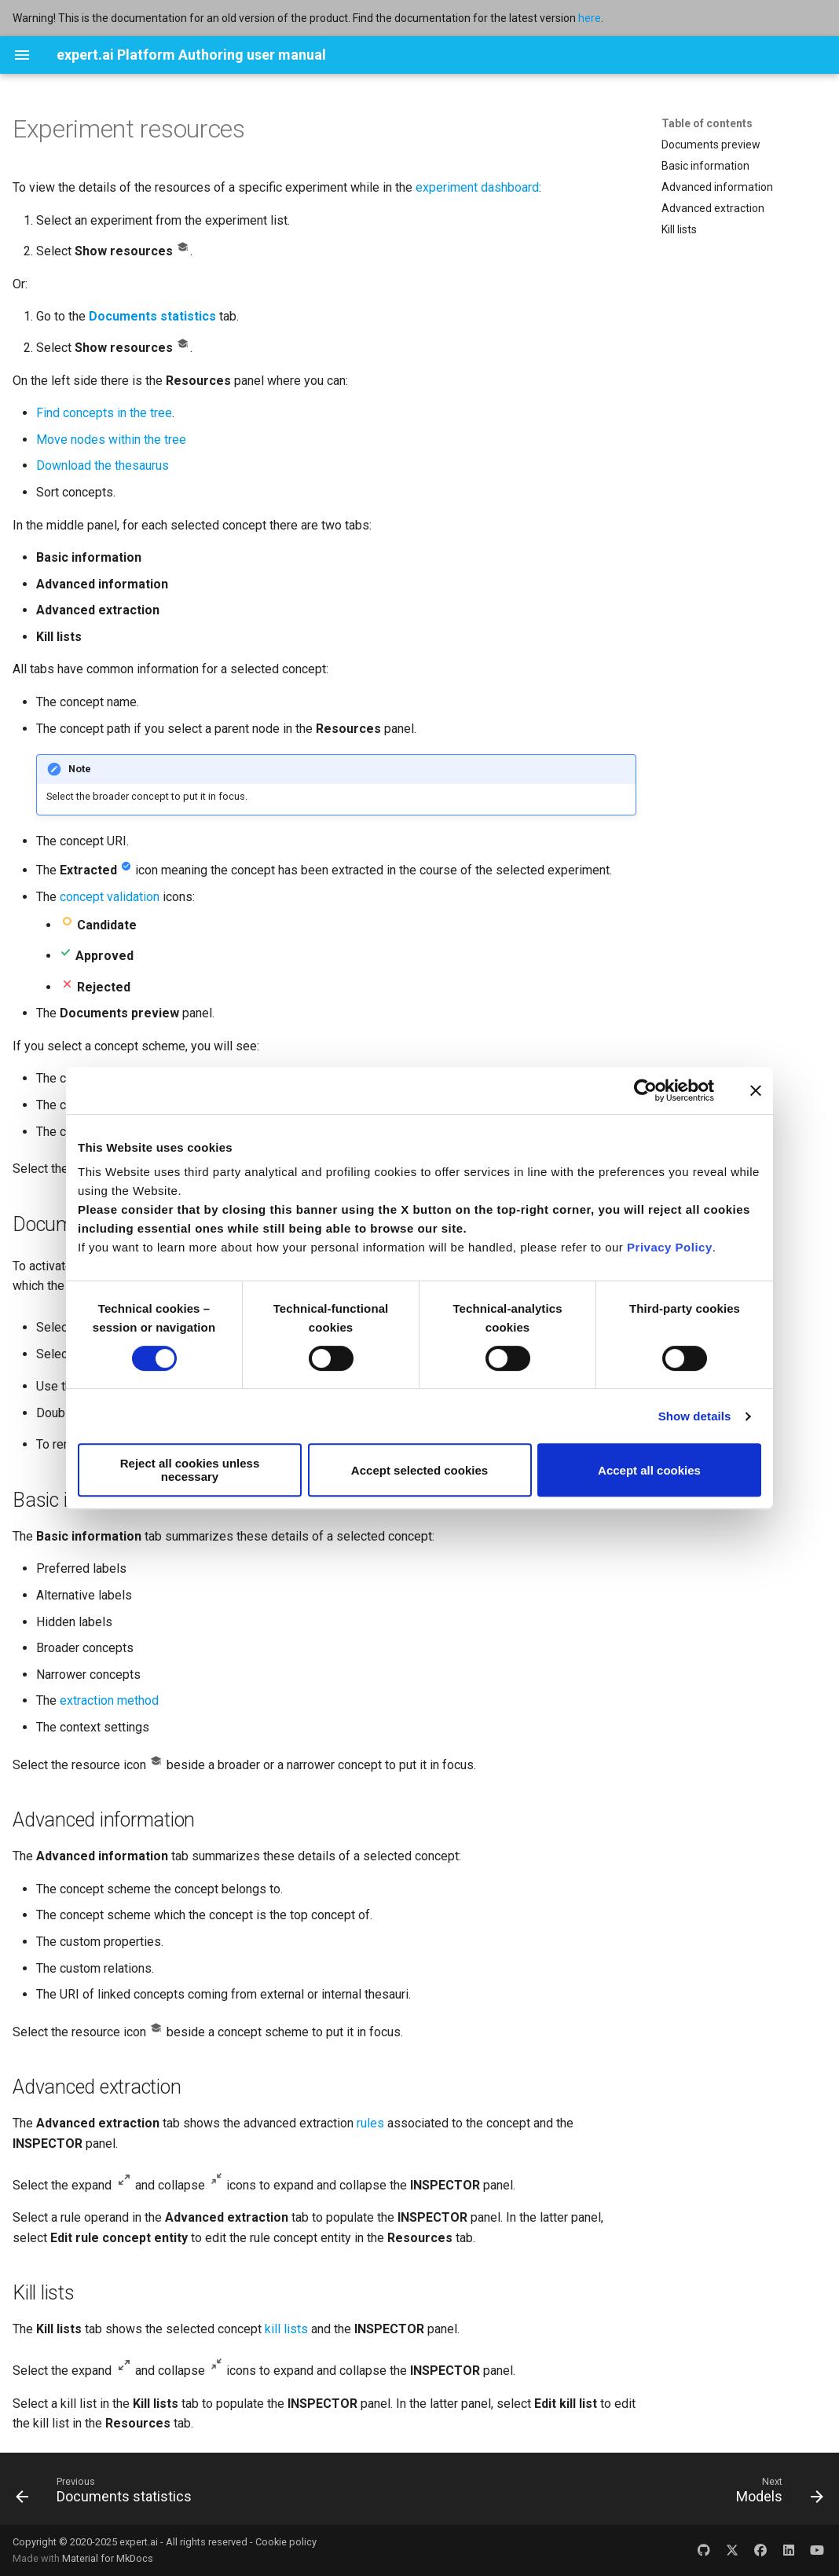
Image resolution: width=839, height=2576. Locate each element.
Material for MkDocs (107, 2558)
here (589, 18)
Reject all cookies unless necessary (190, 1470)
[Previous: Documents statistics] (108, 2494)
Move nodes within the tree (111, 439)
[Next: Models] (775, 2494)
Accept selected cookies (419, 1470)
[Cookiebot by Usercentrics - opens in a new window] (645, 1090)
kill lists (286, 2328)
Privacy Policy (670, 1247)
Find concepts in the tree (104, 412)
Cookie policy (286, 2542)
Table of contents (707, 123)
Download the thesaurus (102, 465)
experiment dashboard (477, 187)
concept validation (109, 896)
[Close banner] (755, 1090)
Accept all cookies (649, 1470)
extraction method (109, 1700)
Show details (694, 1416)
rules (370, 2123)
